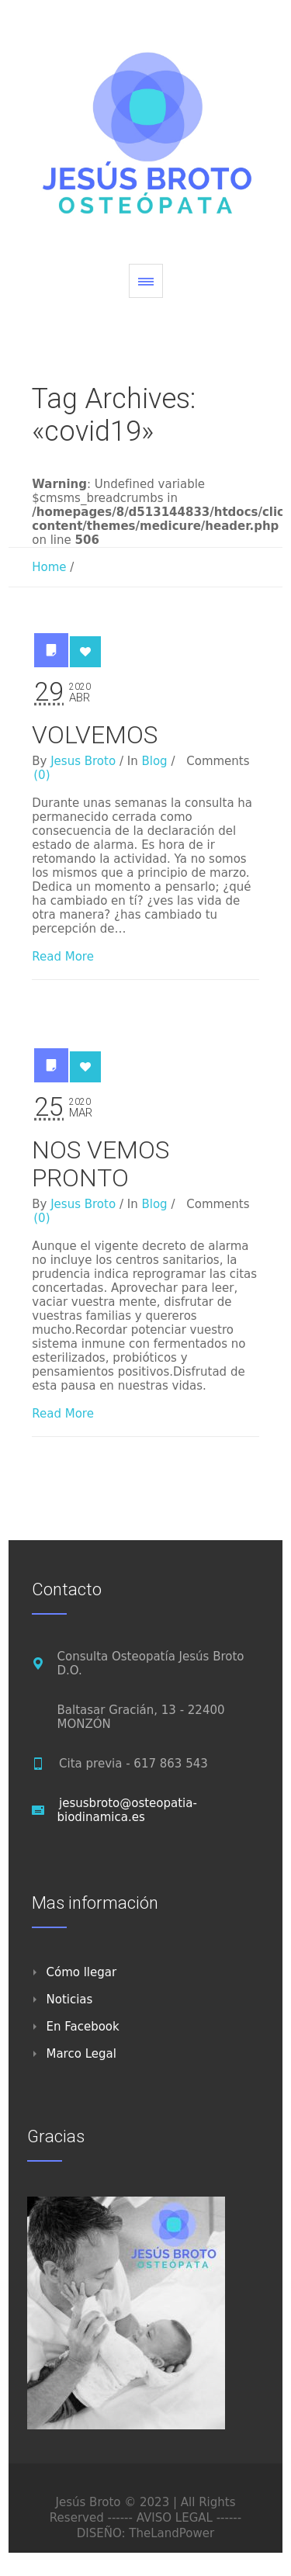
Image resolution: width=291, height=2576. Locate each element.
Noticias (69, 1999)
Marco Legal (81, 2054)
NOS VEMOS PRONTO (100, 1164)
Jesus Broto (83, 761)
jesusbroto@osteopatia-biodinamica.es (126, 1810)
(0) (41, 775)
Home (49, 567)
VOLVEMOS (95, 735)
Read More (63, 957)
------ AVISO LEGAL (159, 2518)
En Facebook (82, 2027)
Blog (154, 761)
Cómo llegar (81, 1972)
